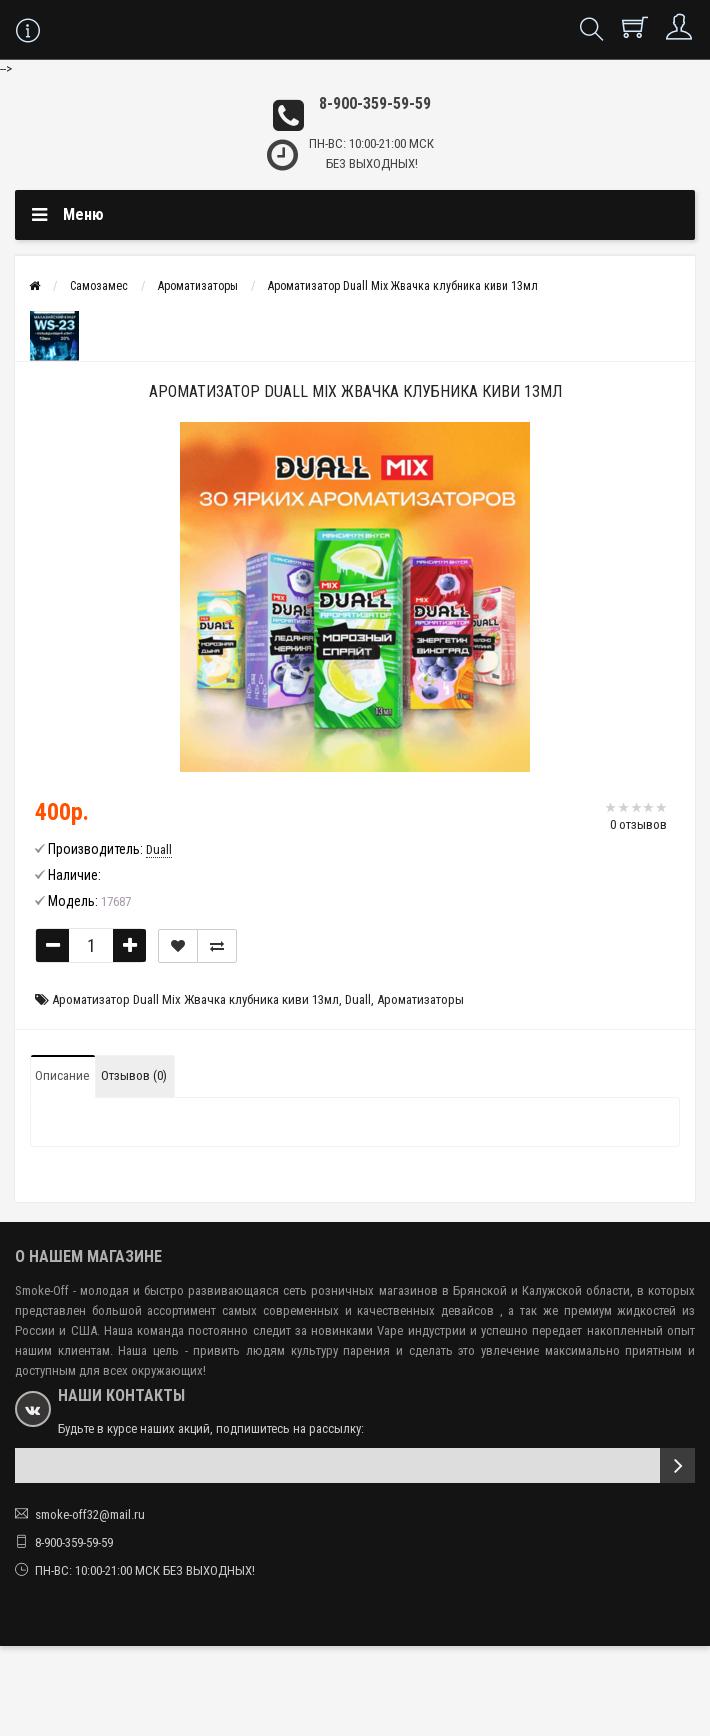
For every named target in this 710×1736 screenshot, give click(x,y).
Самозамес (99, 286)
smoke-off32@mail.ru (90, 1514)
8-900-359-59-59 (375, 103)
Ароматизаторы (198, 286)
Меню (83, 214)
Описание (62, 1075)
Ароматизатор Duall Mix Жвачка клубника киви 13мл (403, 286)
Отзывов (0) (134, 1075)
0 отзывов (638, 824)
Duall (358, 999)
